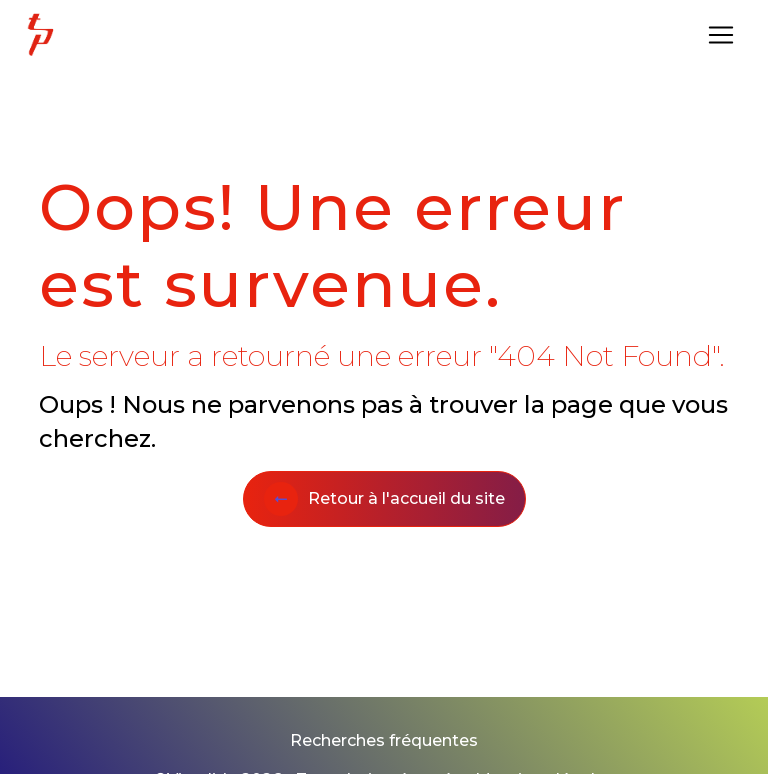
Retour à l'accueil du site (384, 499)
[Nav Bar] (721, 35)
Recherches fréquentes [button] (384, 740)
